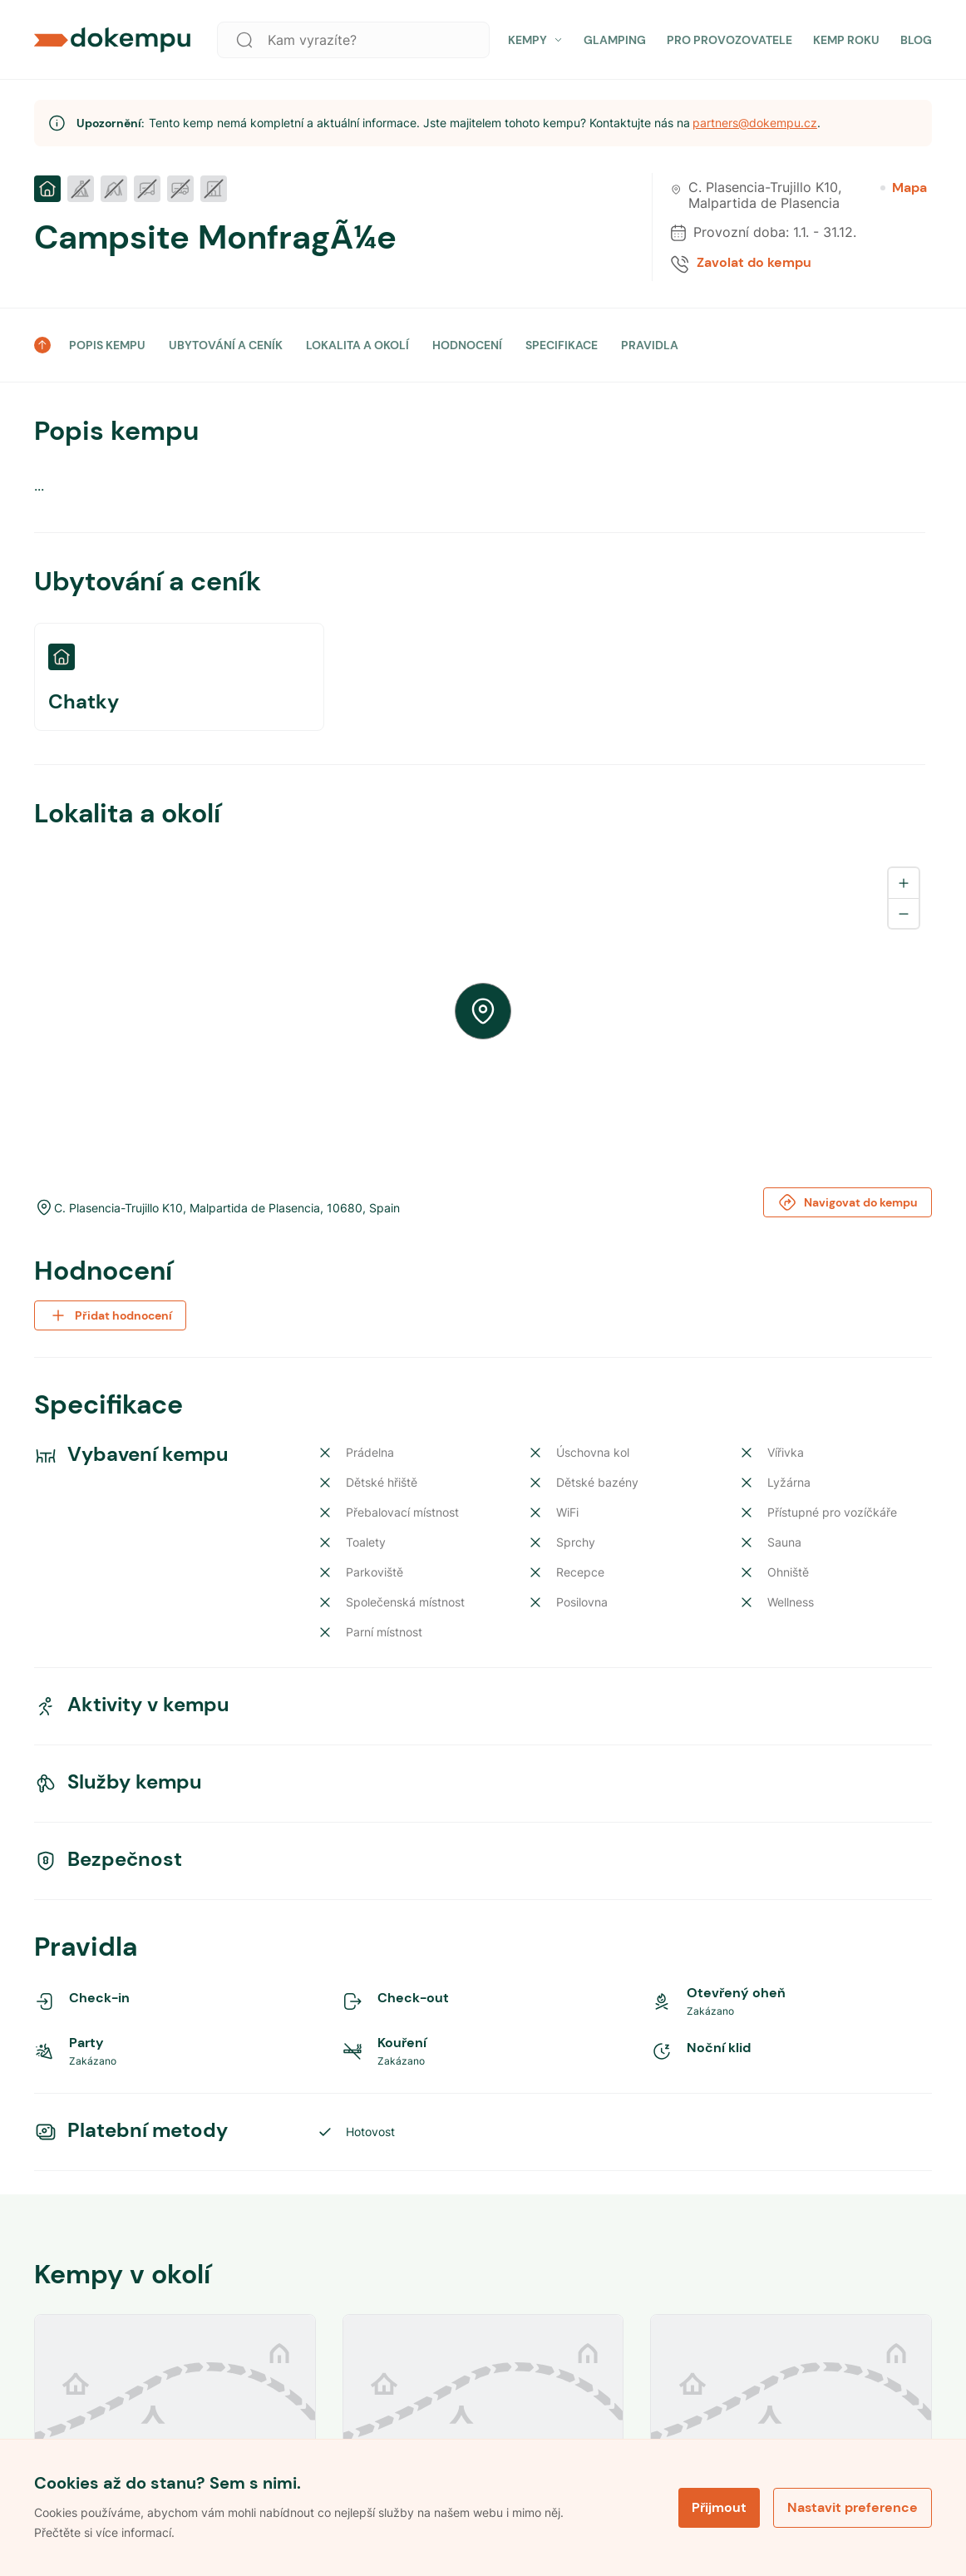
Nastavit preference (852, 2507)
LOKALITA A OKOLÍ (357, 345)
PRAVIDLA (649, 345)
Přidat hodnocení (110, 1315)
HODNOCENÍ (467, 345)
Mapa (903, 188)
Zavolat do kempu (754, 262)
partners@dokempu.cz (754, 123)
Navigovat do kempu (847, 1202)
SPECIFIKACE (561, 345)
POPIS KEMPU (107, 345)
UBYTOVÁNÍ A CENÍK (226, 345)
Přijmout (719, 2507)
